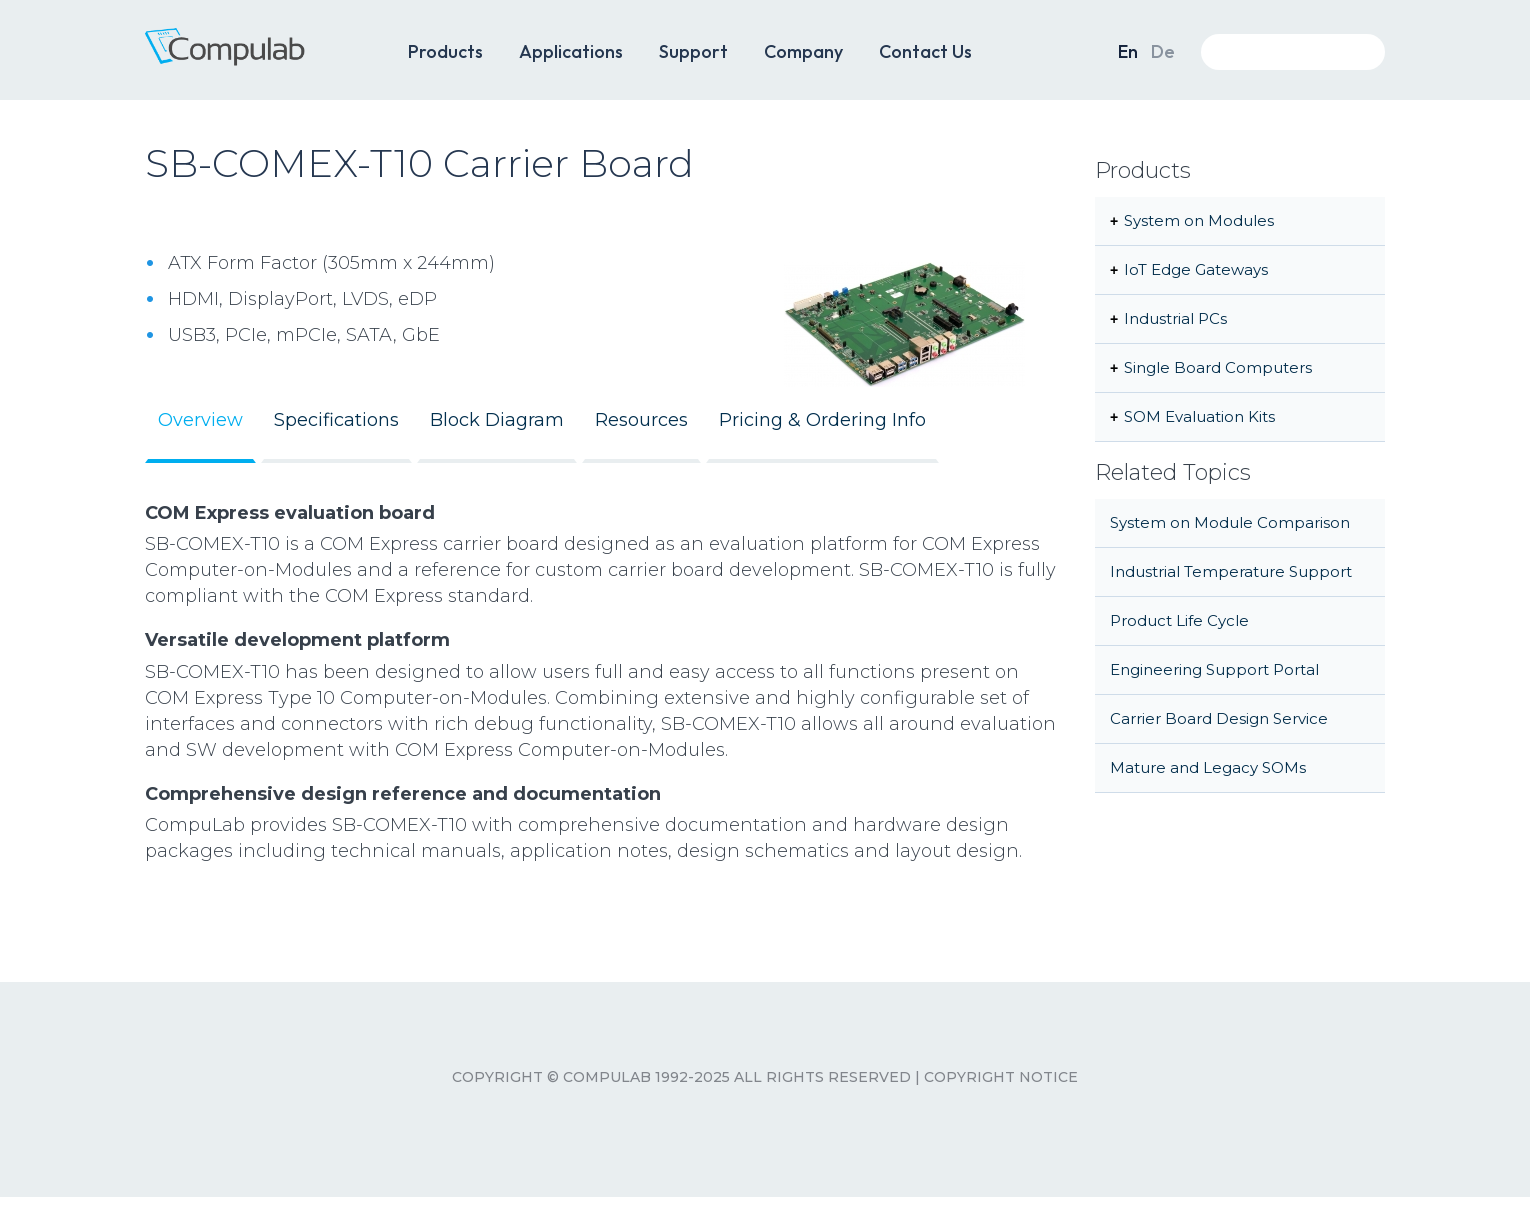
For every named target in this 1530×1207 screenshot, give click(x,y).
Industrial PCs (1175, 318)
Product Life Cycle (1179, 620)
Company (803, 51)
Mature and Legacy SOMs (1208, 767)
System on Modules (1199, 220)
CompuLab (255, 58)
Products (445, 51)
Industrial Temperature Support (1231, 571)
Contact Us (925, 51)
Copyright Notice (1001, 1077)
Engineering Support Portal (1214, 669)
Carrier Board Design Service (1219, 718)
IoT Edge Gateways (1196, 269)
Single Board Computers (1218, 367)
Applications (571, 51)
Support (693, 51)
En (1128, 51)
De (1163, 51)
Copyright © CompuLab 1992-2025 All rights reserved (681, 1077)
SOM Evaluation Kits (1199, 416)
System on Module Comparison (1230, 522)
